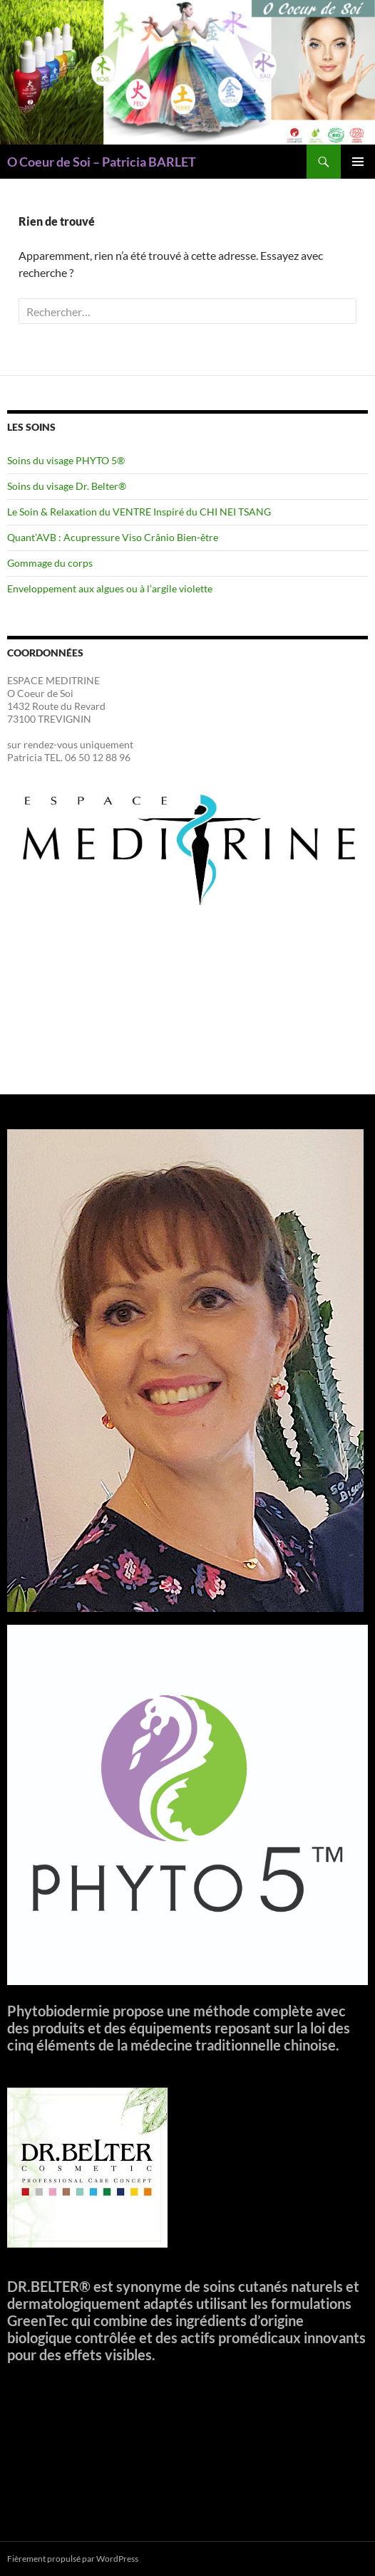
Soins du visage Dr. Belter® (66, 486)
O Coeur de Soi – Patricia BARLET (101, 161)
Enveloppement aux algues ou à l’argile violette (109, 588)
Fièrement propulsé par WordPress (72, 2558)
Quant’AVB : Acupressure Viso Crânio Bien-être (112, 537)
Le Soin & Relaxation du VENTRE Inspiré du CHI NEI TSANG (139, 512)
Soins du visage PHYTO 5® (66, 460)
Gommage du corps (50, 563)
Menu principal (358, 162)
